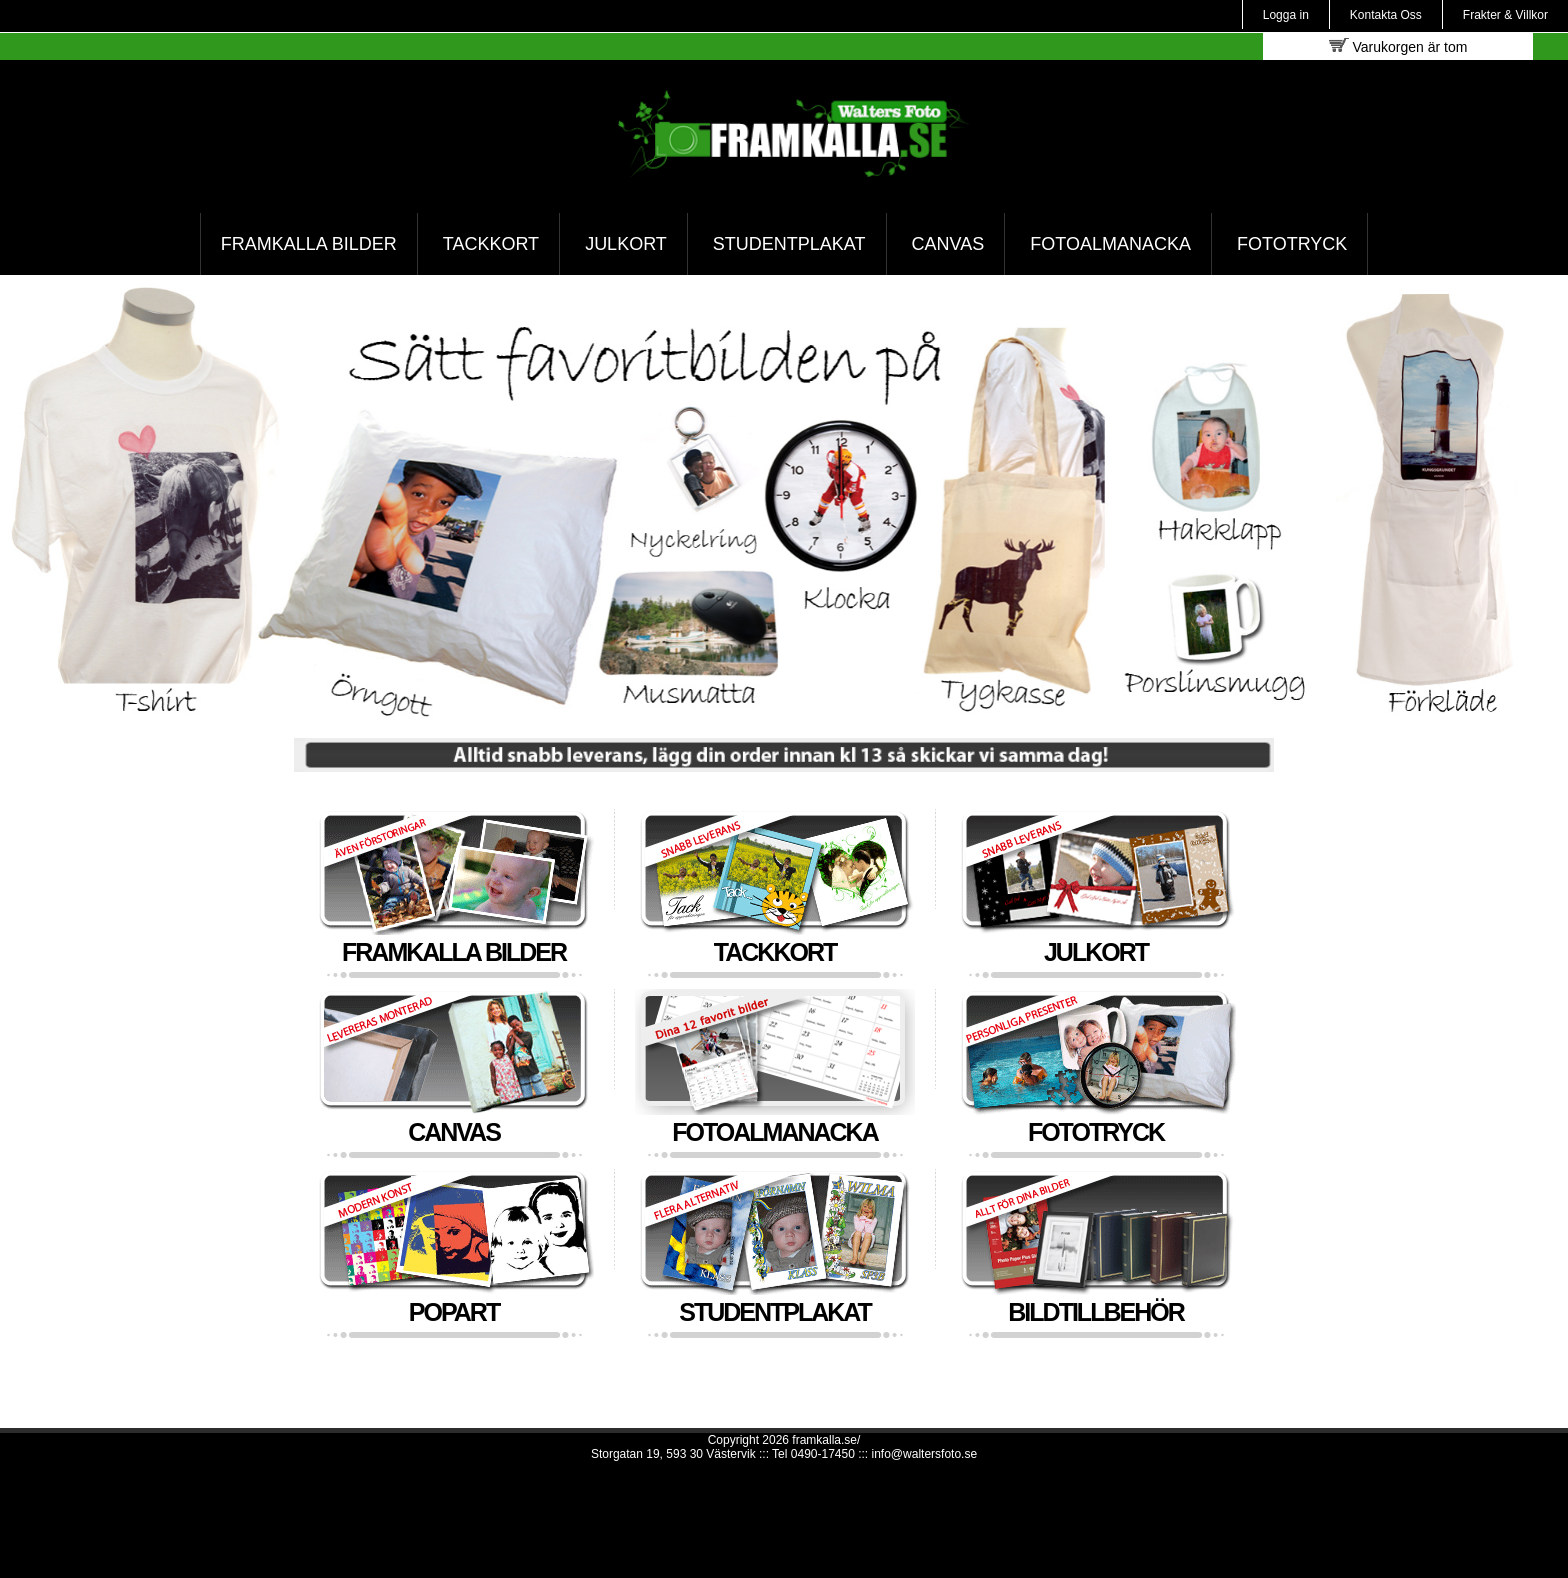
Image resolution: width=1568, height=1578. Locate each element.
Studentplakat (789, 244)
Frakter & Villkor (1505, 15)
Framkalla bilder (309, 244)
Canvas (948, 244)
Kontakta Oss (1386, 15)
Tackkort (491, 244)
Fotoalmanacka (1110, 244)
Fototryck (1292, 244)
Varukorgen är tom (1398, 46)
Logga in (1286, 15)
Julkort (626, 244)
